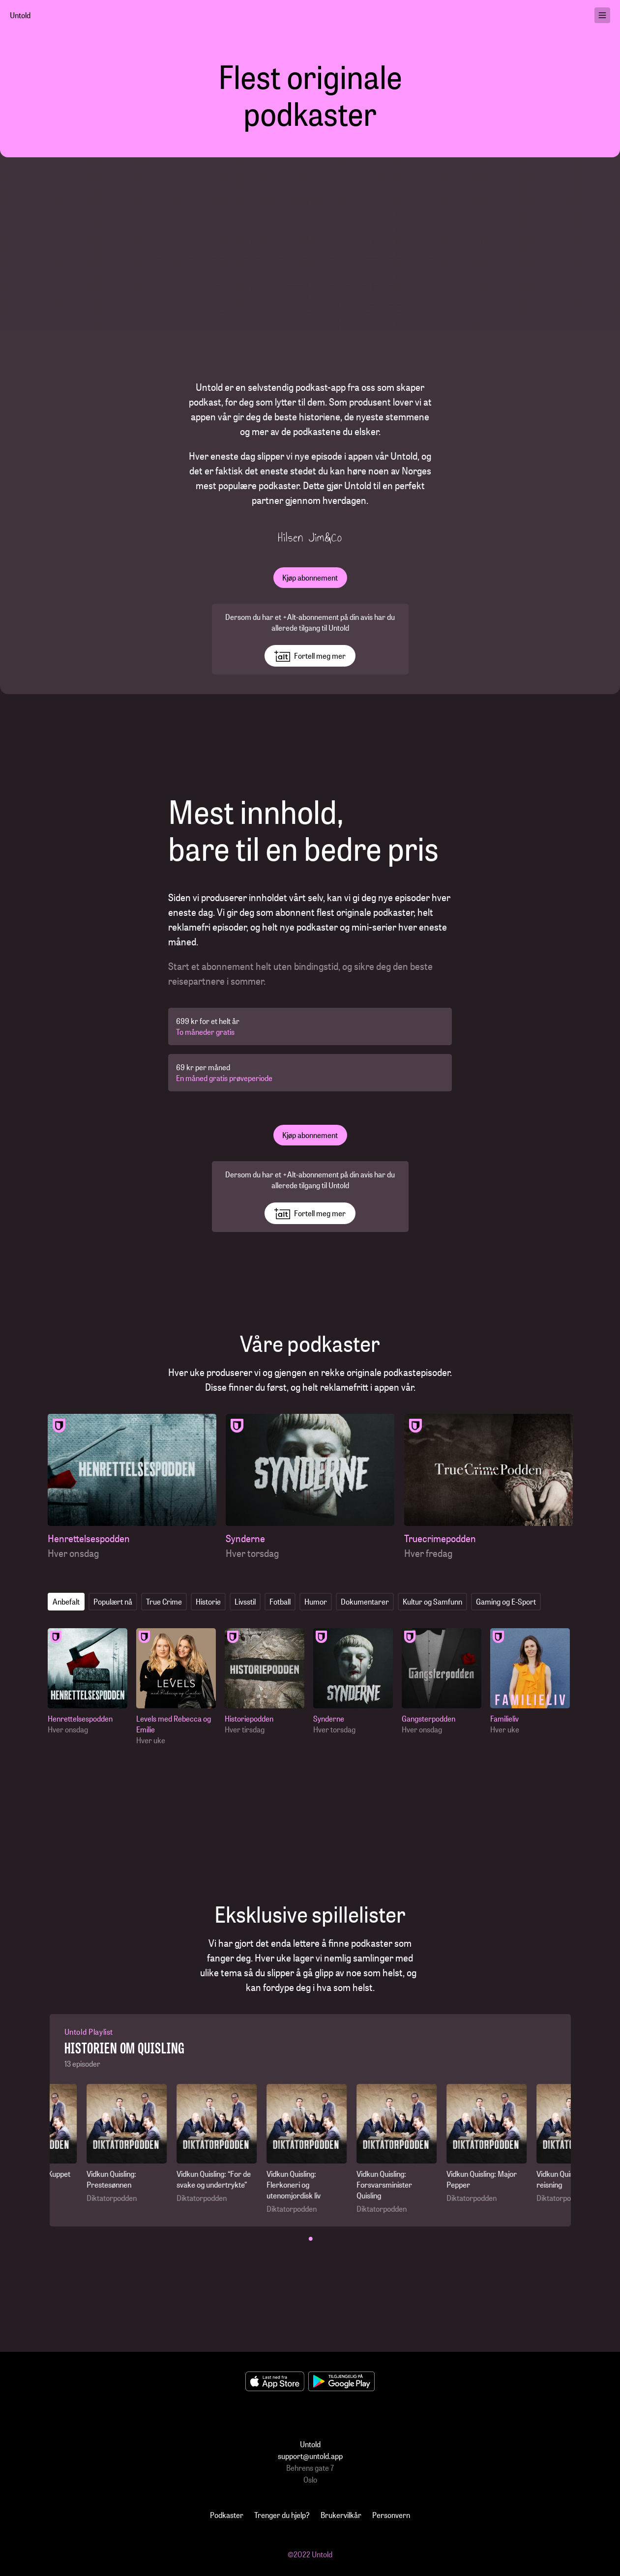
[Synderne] (310, 1487)
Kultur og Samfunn (432, 1601)
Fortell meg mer (309, 655)
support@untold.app (310, 2456)
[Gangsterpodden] (444, 1681)
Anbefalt (66, 1601)
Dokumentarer (365, 1601)
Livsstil (245, 1601)
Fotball (280, 1601)
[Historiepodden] (267, 1681)
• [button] (310, 2237)
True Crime (164, 1601)
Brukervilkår (341, 2515)
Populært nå (112, 1601)
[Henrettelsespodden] (132, 1487)
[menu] (602, 15)
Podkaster (226, 2515)
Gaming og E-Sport (506, 1601)
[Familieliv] (532, 1681)
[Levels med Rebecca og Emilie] (178, 1687)
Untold (20, 15)
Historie (208, 1601)
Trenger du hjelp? (282, 2515)
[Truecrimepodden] (488, 1487)
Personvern (391, 2515)
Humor (315, 1601)
